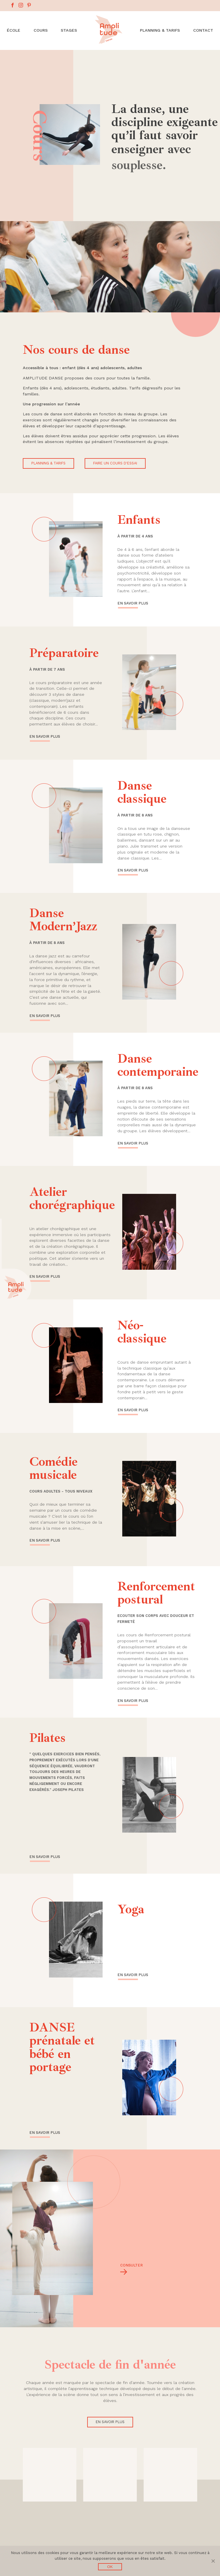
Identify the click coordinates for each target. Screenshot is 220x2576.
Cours (41, 30)
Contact (203, 30)
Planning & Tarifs (160, 30)
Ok (110, 2567)
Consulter (130, 2265)
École (13, 30)
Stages (69, 30)
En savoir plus (132, 604)
